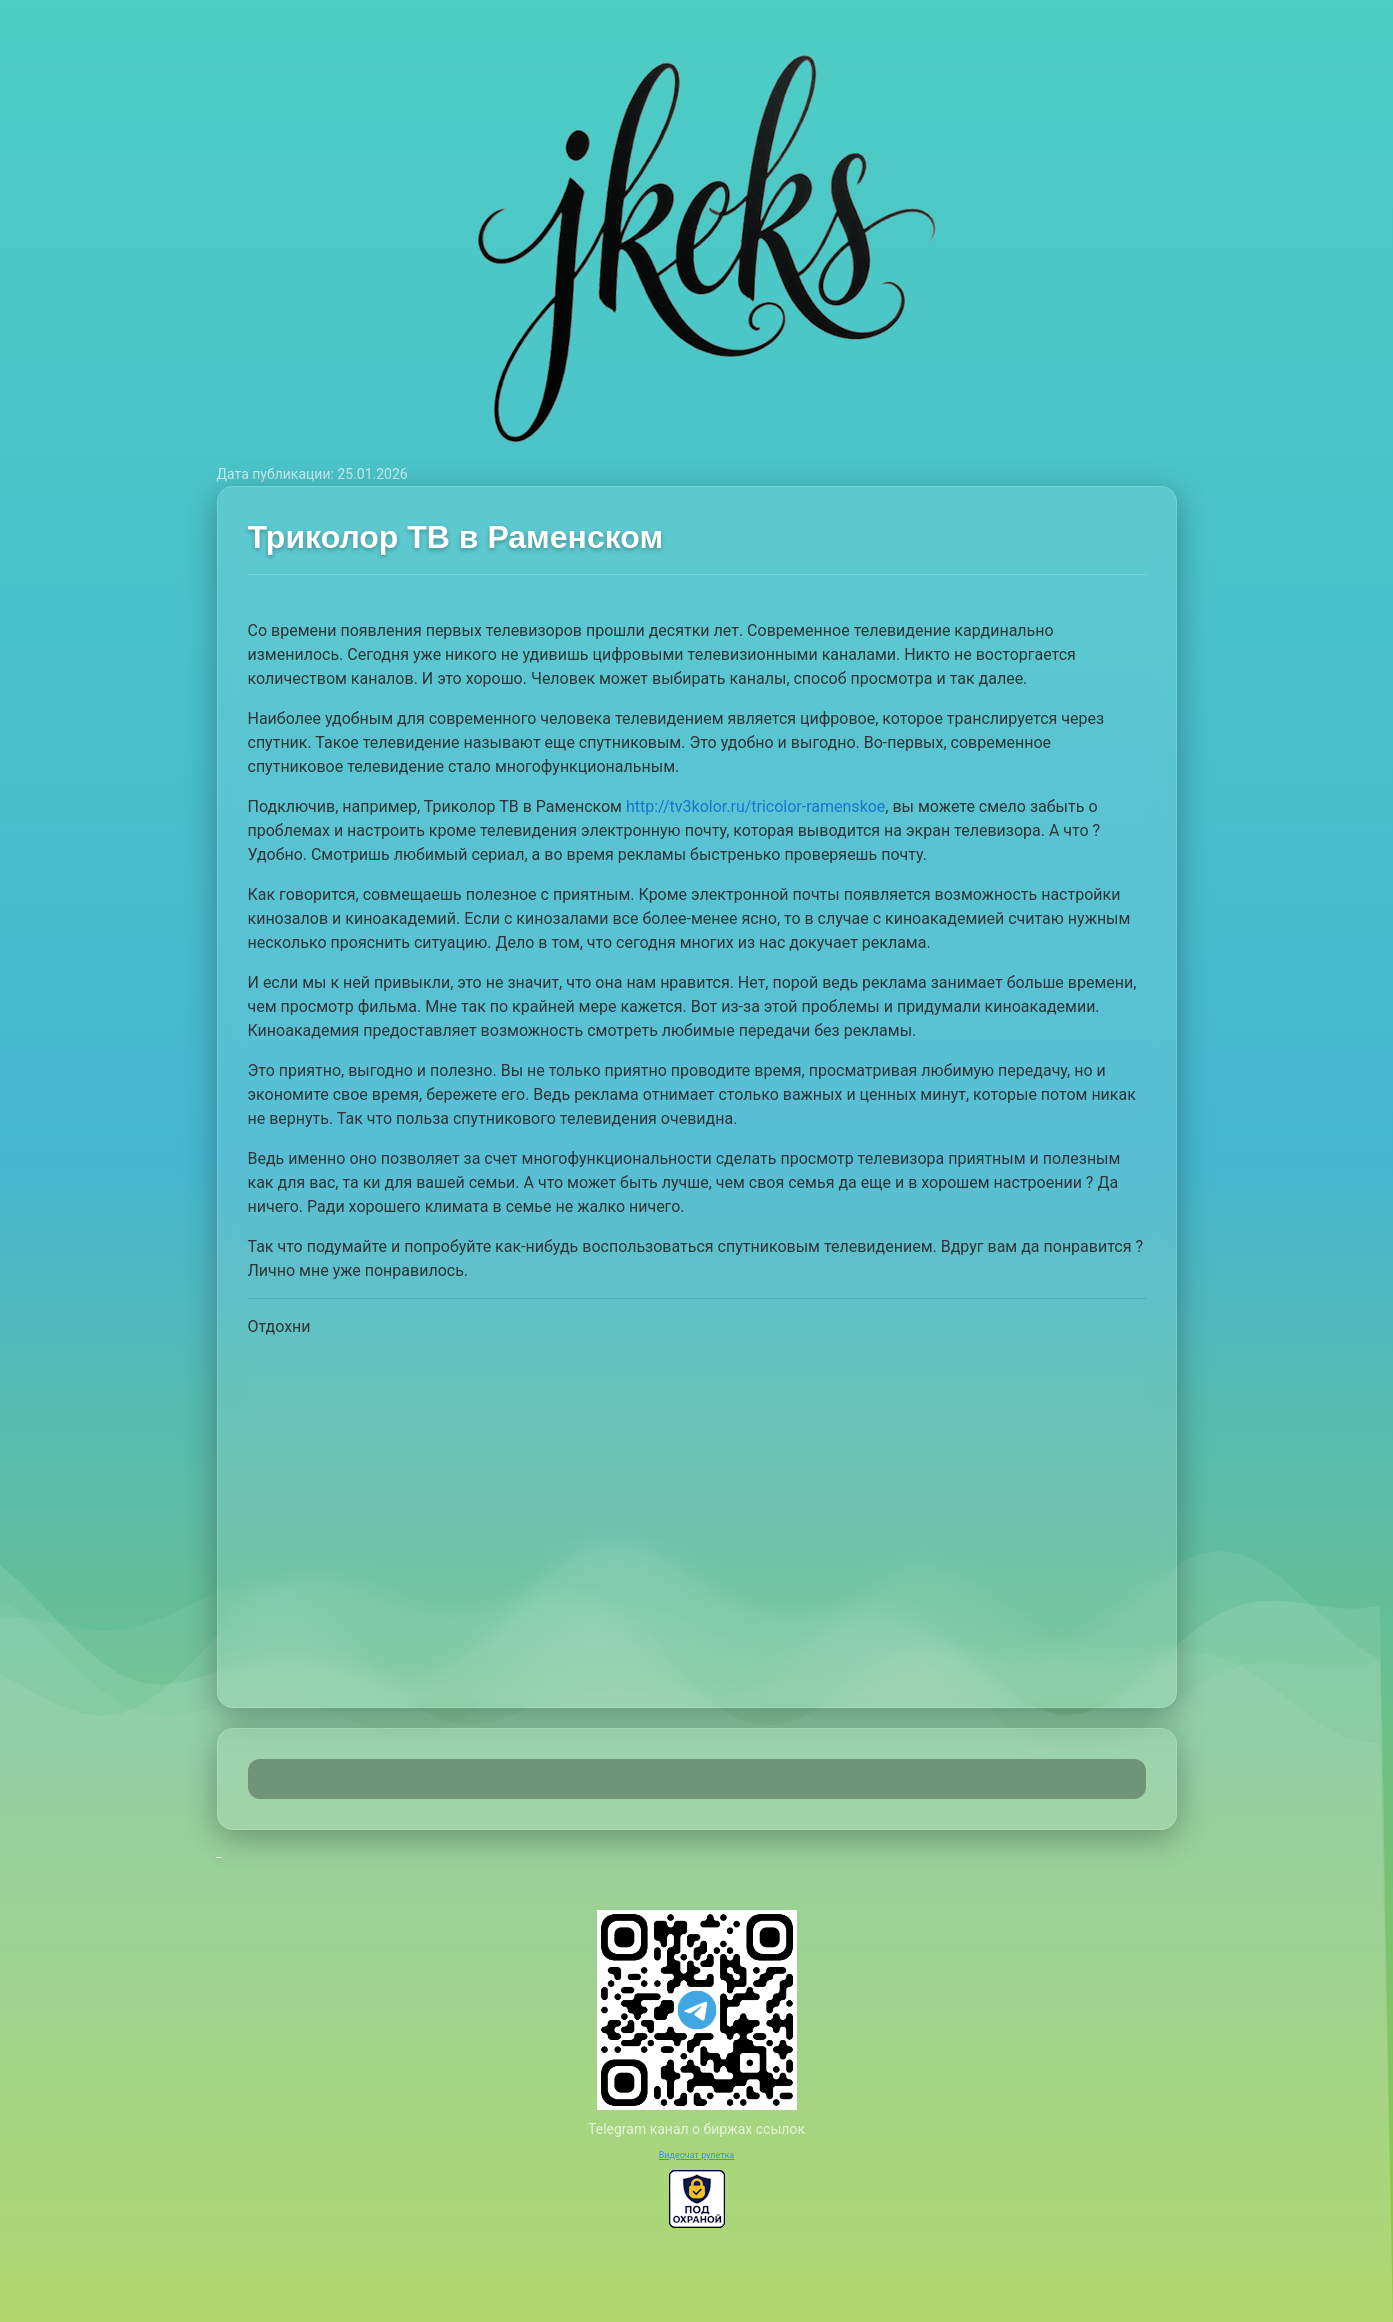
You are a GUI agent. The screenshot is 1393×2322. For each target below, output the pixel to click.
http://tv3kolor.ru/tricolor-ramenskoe (755, 806)
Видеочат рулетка (697, 2155)
